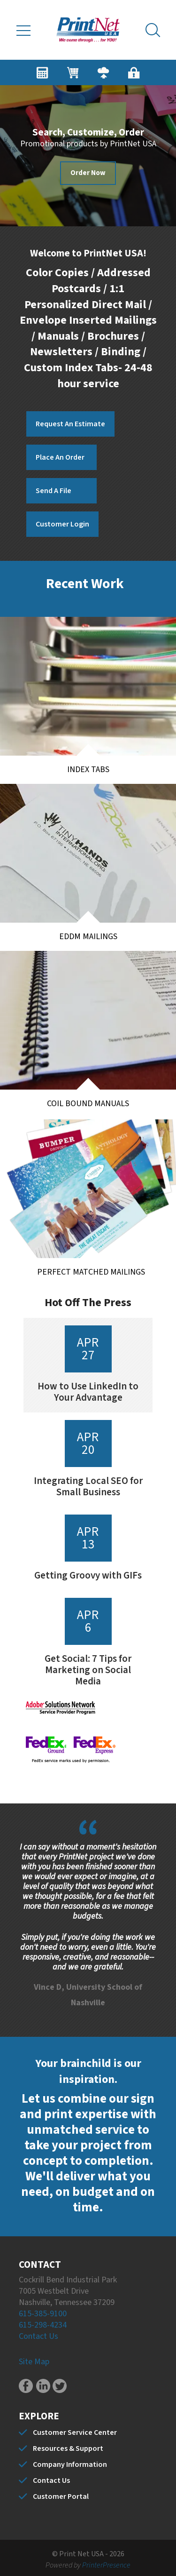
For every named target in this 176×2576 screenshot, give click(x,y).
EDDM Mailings (88, 936)
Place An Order (60, 457)
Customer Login (62, 524)
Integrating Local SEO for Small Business (88, 1486)
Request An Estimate (70, 424)
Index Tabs (88, 769)
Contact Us (38, 2336)
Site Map (34, 2362)
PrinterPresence (106, 2565)
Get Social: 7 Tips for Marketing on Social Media (88, 1669)
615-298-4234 (43, 2325)
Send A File (53, 491)
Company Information (70, 2464)
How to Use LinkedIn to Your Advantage (88, 1391)
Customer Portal (61, 2496)
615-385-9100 (43, 2314)
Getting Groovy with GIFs (88, 1575)
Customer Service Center (75, 2432)
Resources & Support (68, 2448)
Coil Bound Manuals (101, 1108)
